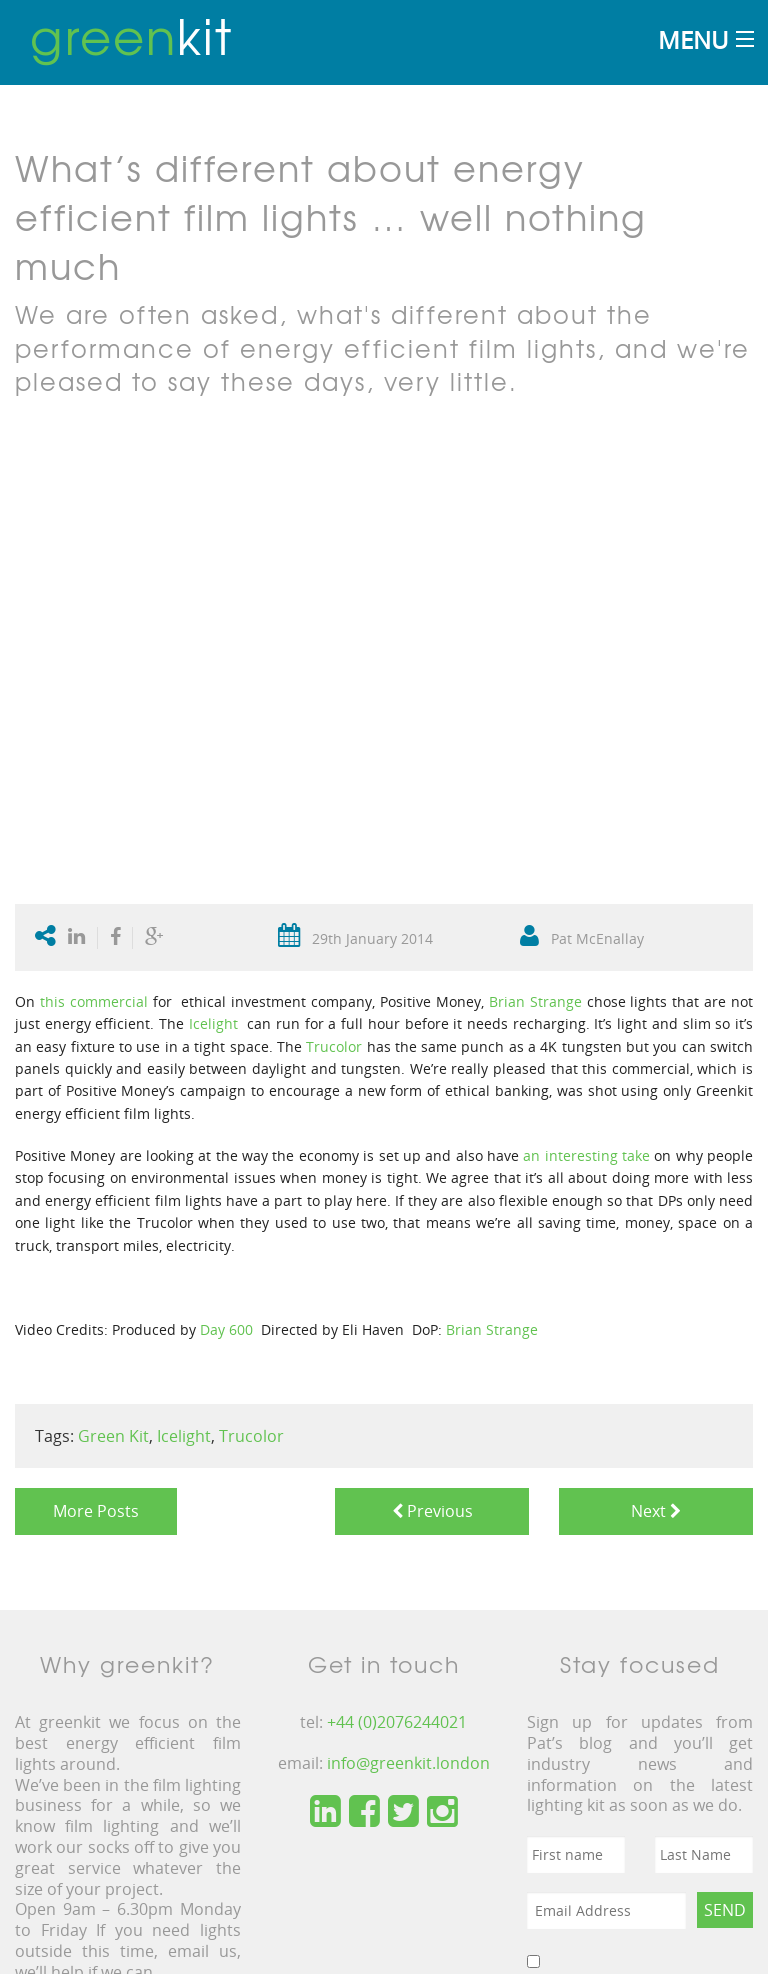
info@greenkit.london (408, 1763)
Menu (693, 39)
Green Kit (113, 1436)
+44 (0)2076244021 (397, 1722)
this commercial (94, 1001)
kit (131, 35)
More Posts (96, 1511)
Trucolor (334, 1046)
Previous (432, 1511)
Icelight (216, 1023)
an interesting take (588, 1155)
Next (656, 1511)
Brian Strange (535, 1001)
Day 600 (226, 1329)
